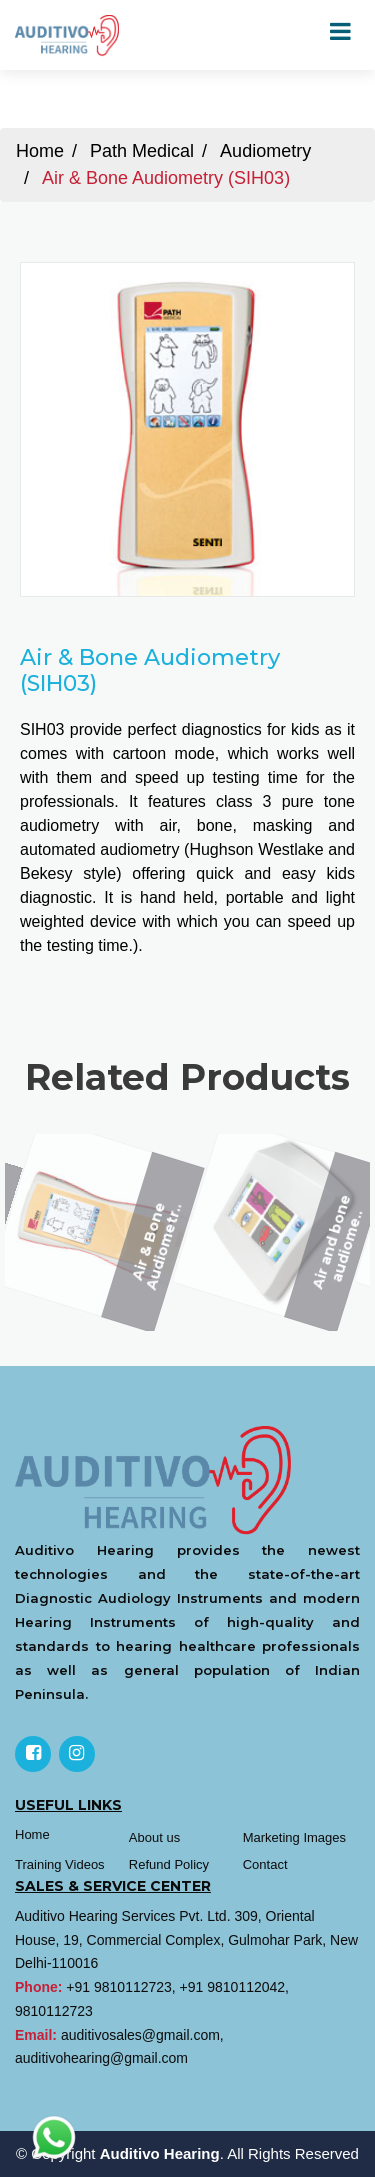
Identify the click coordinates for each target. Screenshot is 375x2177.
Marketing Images (294, 1837)
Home (40, 151)
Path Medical (142, 151)
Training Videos (60, 1864)
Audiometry (265, 151)
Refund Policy (169, 1864)
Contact (265, 1864)
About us (154, 1837)
